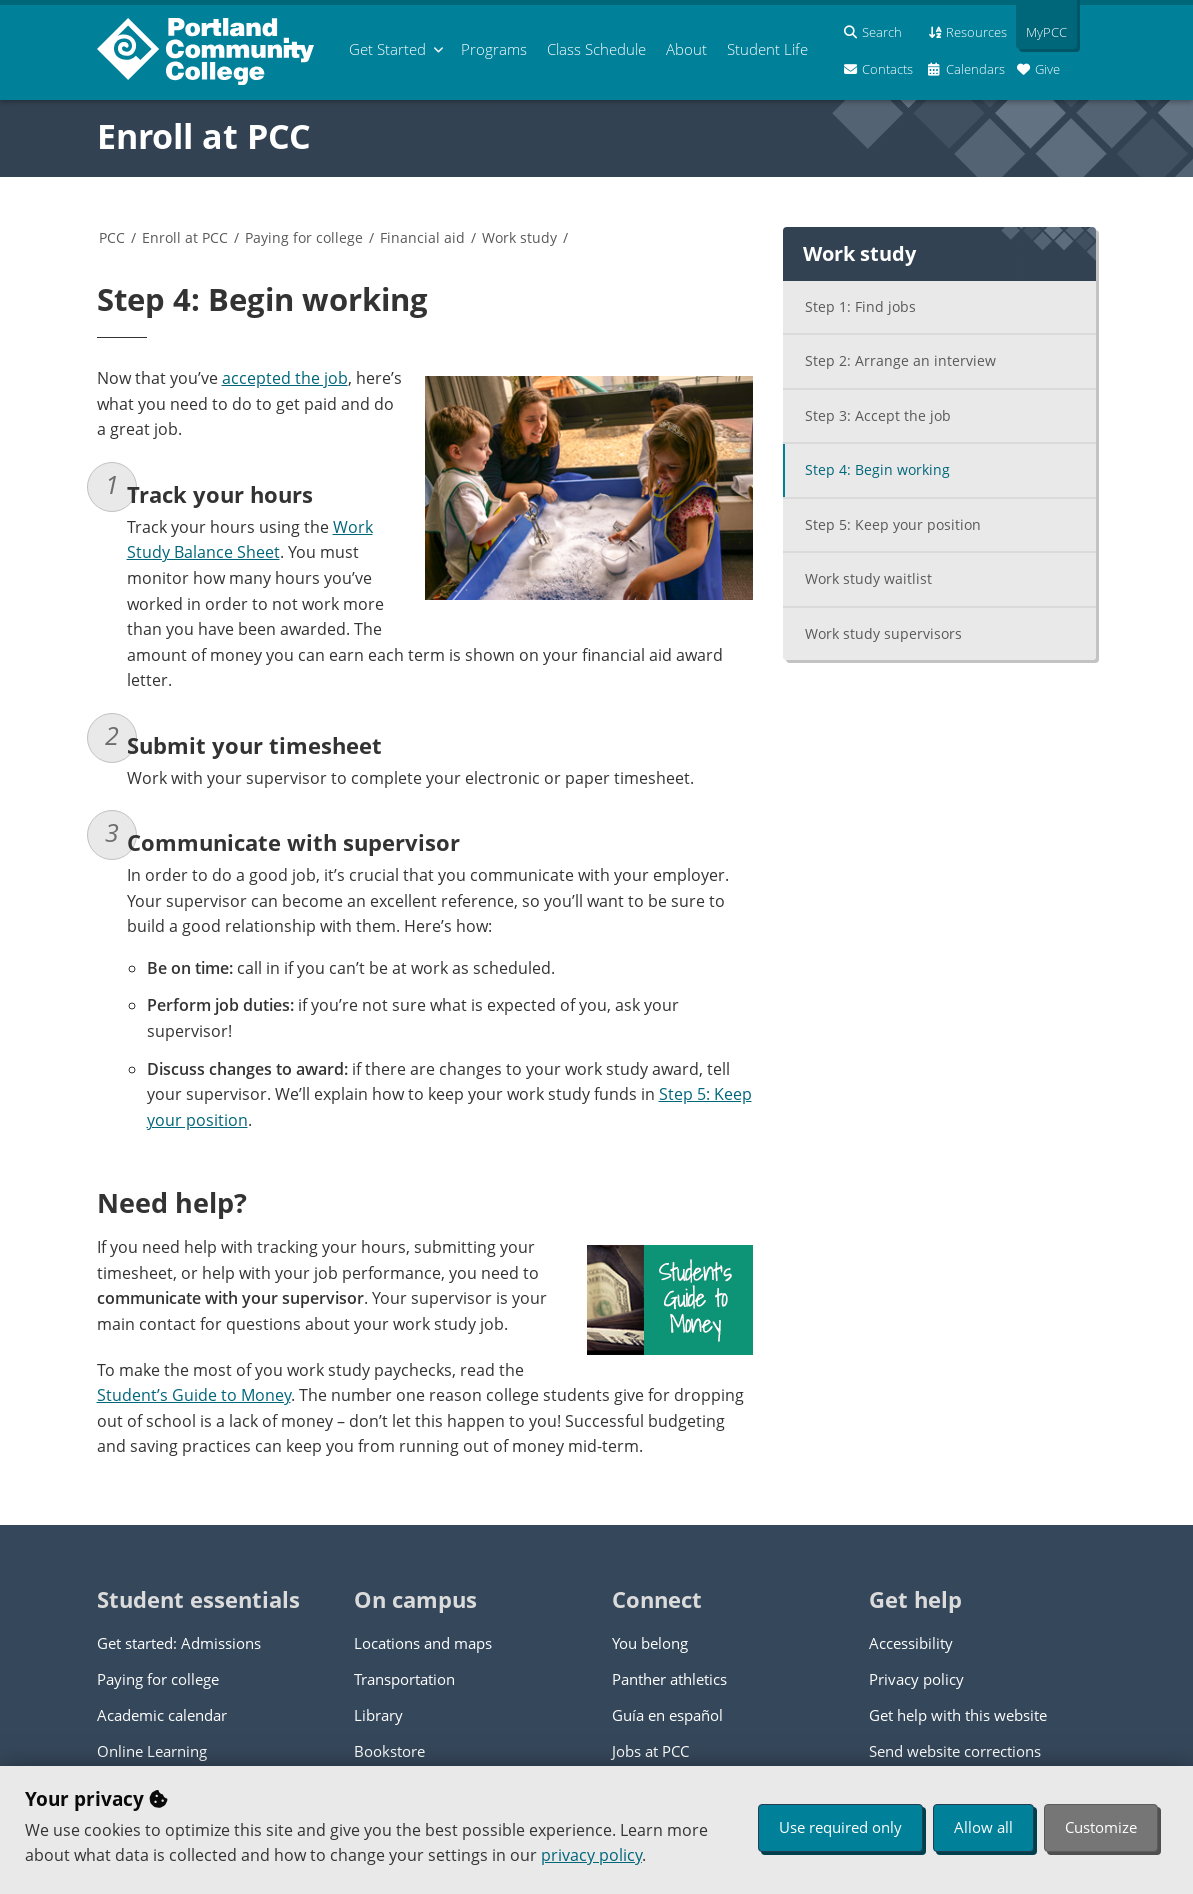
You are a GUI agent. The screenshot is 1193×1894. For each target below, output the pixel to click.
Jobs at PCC (650, 1751)
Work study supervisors (883, 633)
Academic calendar (162, 1715)
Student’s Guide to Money (194, 1395)
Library (378, 1715)
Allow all (983, 1827)
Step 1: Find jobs (860, 306)
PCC (112, 237)
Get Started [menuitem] (387, 49)
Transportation (404, 1679)
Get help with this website (958, 1715)
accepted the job (285, 378)
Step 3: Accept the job (878, 415)
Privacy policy (916, 1679)
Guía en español (667, 1715)
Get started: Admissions (179, 1643)
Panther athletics (669, 1679)
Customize (1101, 1827)
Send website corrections (955, 1751)
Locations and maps (423, 1643)
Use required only (840, 1827)
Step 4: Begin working (877, 469)
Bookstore (389, 1751)
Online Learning (152, 1751)
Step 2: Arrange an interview (900, 360)
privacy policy (591, 1855)
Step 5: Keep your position (893, 524)
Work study (519, 237)
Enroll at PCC (204, 136)
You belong (650, 1643)
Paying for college (304, 237)
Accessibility (911, 1643)
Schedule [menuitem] (596, 49)
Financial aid (422, 237)
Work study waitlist (868, 578)
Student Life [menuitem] (767, 49)
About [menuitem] (686, 49)
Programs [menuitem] (494, 49)
